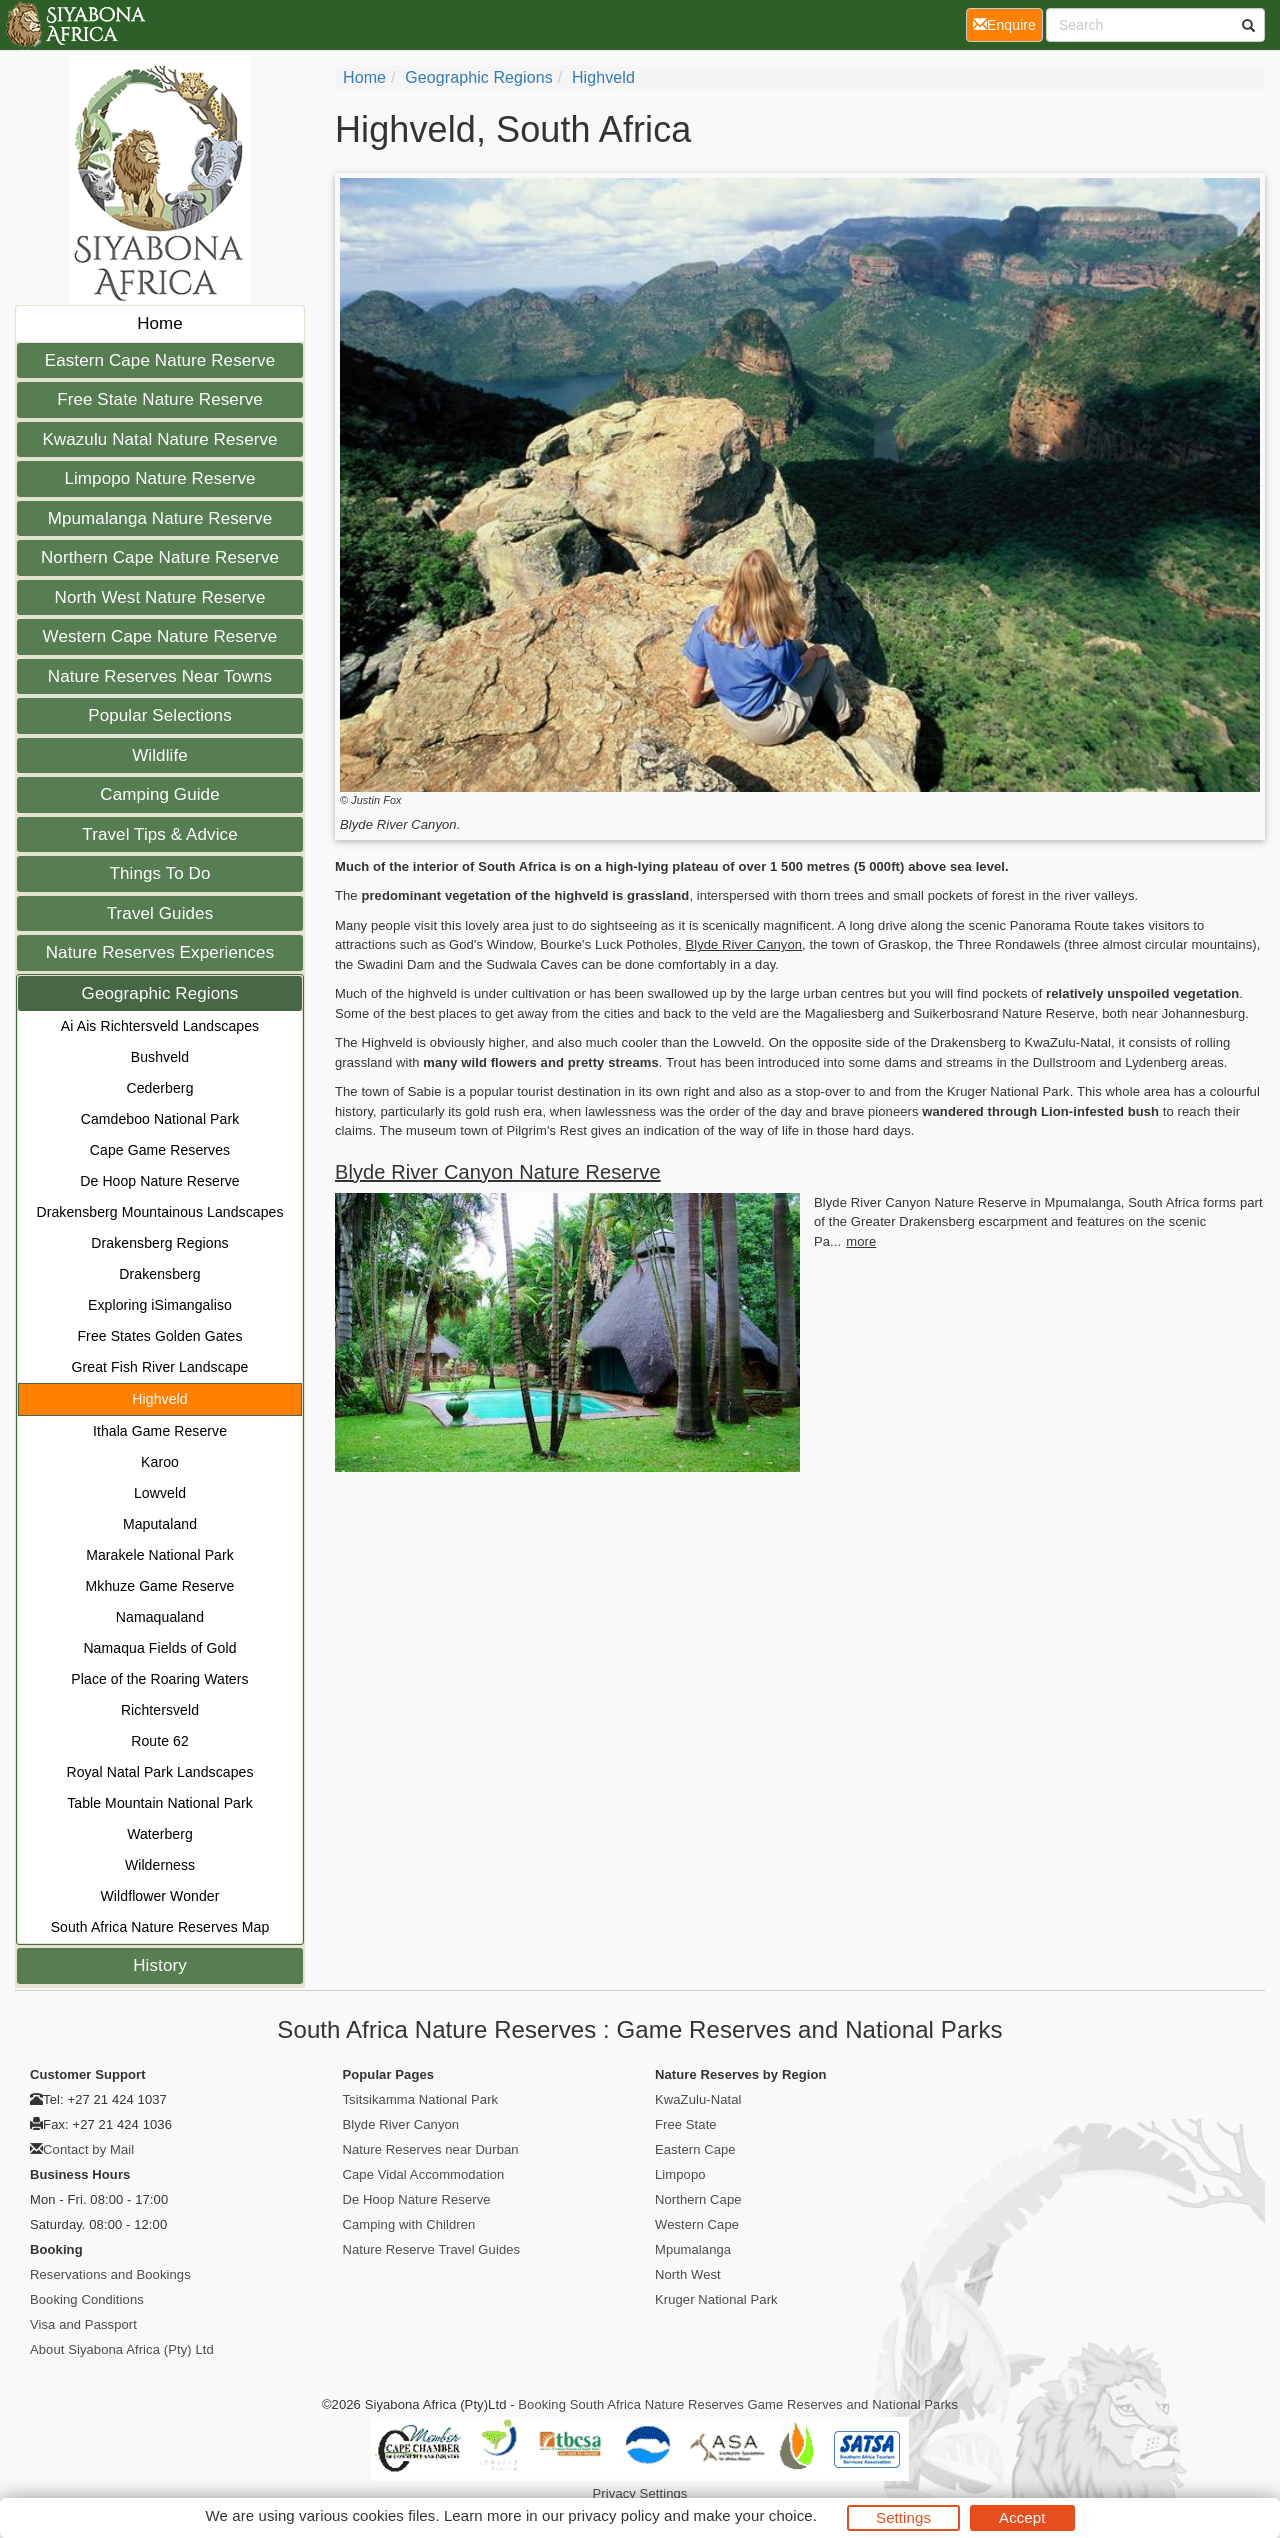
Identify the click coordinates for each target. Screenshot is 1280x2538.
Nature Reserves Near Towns (160, 676)
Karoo (160, 1462)
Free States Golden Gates (159, 1336)
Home (160, 323)
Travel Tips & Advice (159, 834)
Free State (686, 2124)
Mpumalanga (693, 2249)
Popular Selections (160, 715)
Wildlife (160, 755)
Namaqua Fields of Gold (159, 1648)
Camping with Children (409, 2224)
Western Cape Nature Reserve (160, 636)
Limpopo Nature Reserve (159, 478)
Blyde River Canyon (743, 944)
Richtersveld (160, 1710)
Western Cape (697, 2224)
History (160, 1965)
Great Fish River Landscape (160, 1367)
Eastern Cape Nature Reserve (160, 360)
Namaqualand (160, 1617)
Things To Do (159, 873)
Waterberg (160, 1834)
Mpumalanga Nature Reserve (160, 518)
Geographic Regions (160, 993)
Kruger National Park (716, 2299)
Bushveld (160, 1057)
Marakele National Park (160, 1555)
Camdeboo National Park (160, 1119)
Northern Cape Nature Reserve (160, 557)
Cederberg (159, 1088)
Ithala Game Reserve (160, 1431)
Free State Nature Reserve (160, 399)
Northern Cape (698, 2199)
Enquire (1008, 23)
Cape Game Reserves (160, 1150)
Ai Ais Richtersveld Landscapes (160, 1026)
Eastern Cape (695, 2149)
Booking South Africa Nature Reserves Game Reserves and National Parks (738, 2404)
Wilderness (160, 1865)
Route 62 (160, 1741)
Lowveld (160, 1493)
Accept (1022, 2517)
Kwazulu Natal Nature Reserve (159, 439)
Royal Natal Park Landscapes (159, 1772)
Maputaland (160, 1524)
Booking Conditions (87, 2299)
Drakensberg (159, 1274)
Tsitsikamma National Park (421, 2099)
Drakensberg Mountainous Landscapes (160, 1212)
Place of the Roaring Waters (159, 1679)
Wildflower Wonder (160, 1896)
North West (688, 2274)
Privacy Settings (640, 2493)
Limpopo (680, 2174)
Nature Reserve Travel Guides (432, 2249)
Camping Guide (159, 794)
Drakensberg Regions (159, 1243)
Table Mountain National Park (160, 1803)
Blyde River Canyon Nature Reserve (498, 1172)
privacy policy (613, 2515)
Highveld (159, 1399)
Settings (903, 2517)
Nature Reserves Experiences (160, 952)
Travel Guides (160, 913)
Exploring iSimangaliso (160, 1305)
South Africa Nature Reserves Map (160, 1927)
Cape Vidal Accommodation (424, 2174)
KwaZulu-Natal (698, 2099)
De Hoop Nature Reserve (159, 1181)
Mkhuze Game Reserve (160, 1586)
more (861, 1241)
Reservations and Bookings (110, 2274)
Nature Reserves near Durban (431, 2149)
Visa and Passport (83, 2324)
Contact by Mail (88, 2149)
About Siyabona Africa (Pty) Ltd (122, 2349)
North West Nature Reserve (160, 597)
